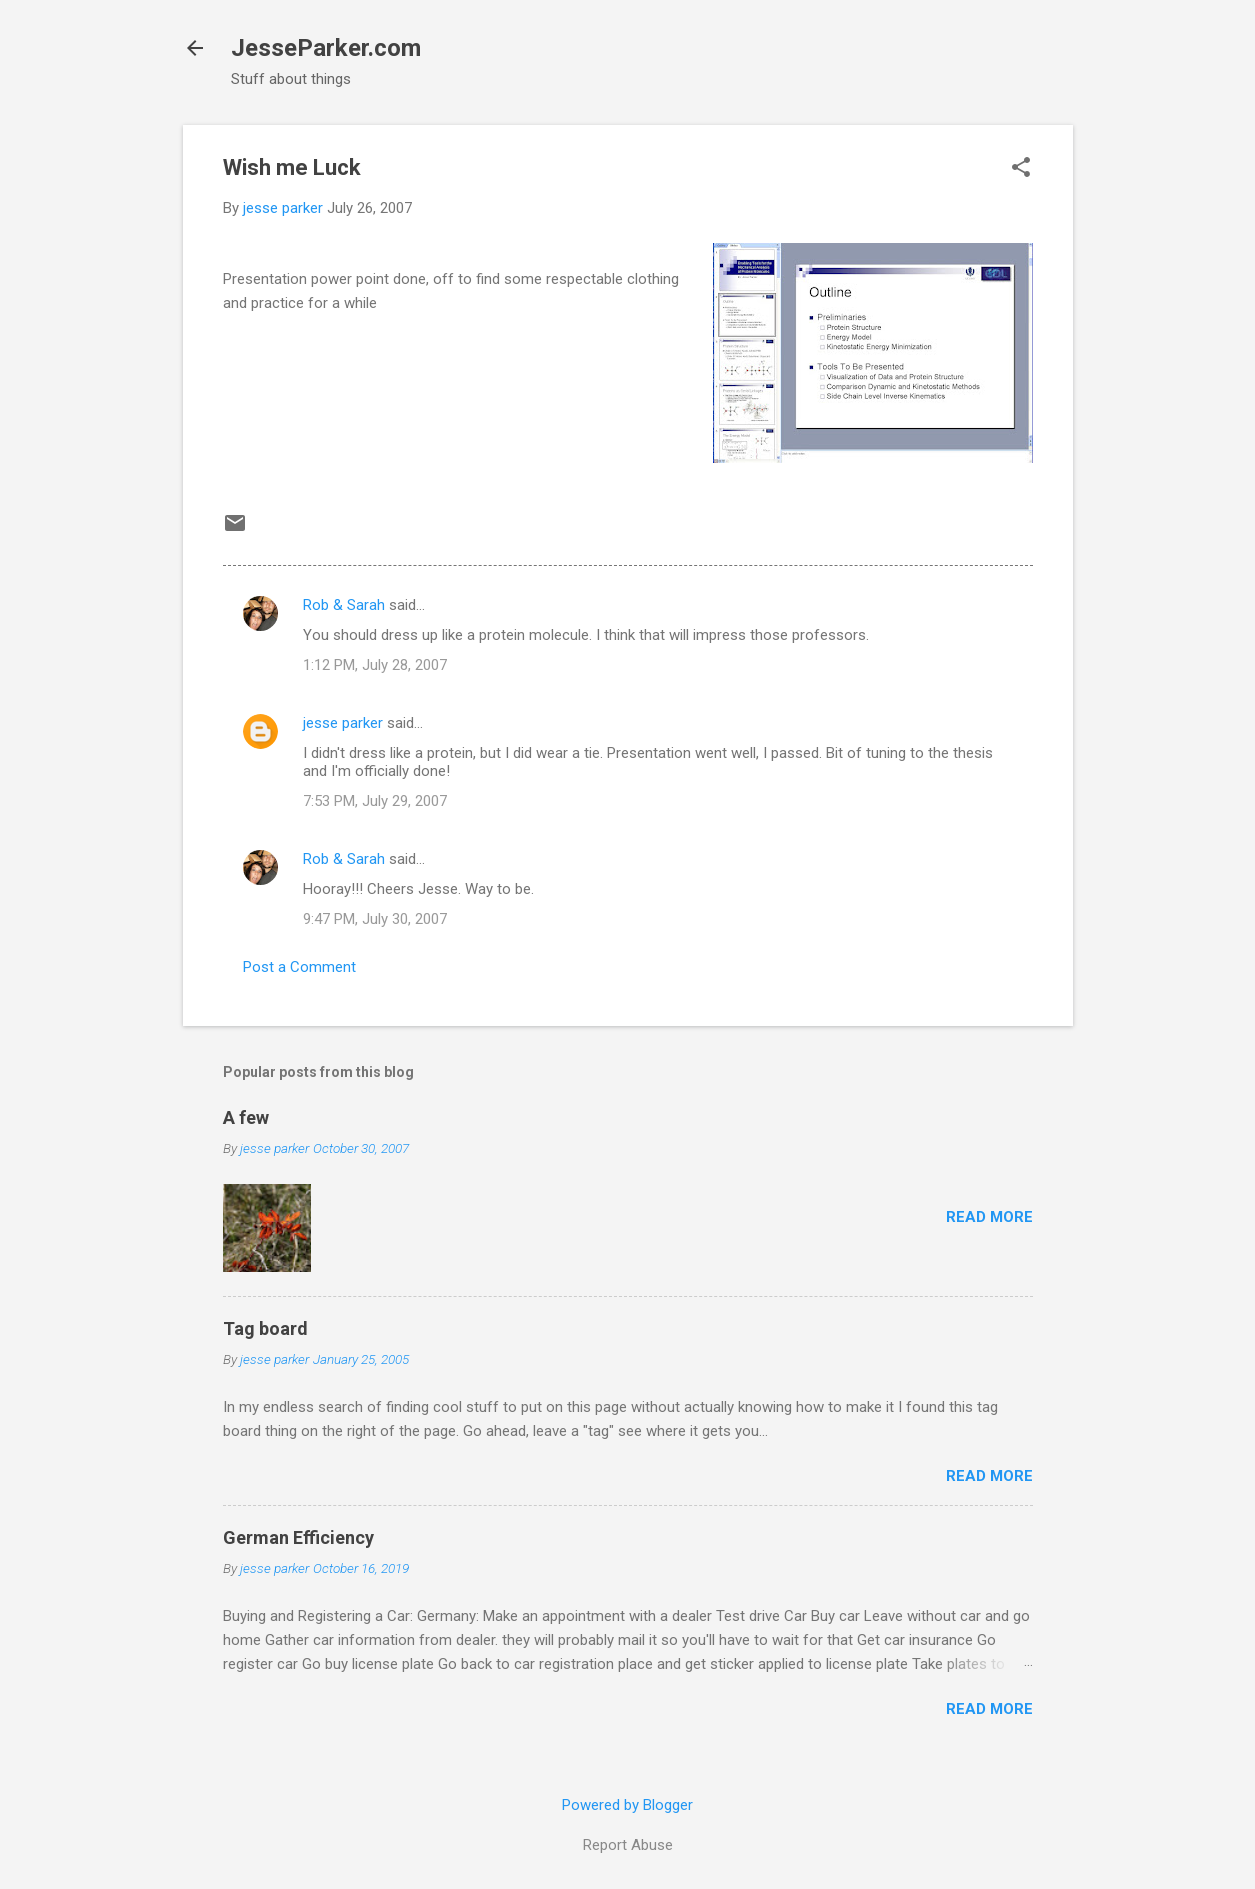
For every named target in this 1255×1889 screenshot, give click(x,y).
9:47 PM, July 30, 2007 (375, 919)
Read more (989, 1217)
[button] (1021, 169)
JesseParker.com (326, 48)
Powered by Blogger (627, 1805)
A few (246, 1117)
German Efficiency (298, 1537)
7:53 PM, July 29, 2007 (375, 801)
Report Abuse (628, 1845)
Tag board (265, 1328)
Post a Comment (299, 967)
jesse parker (343, 723)
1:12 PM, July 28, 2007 (375, 665)
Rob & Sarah (344, 605)
